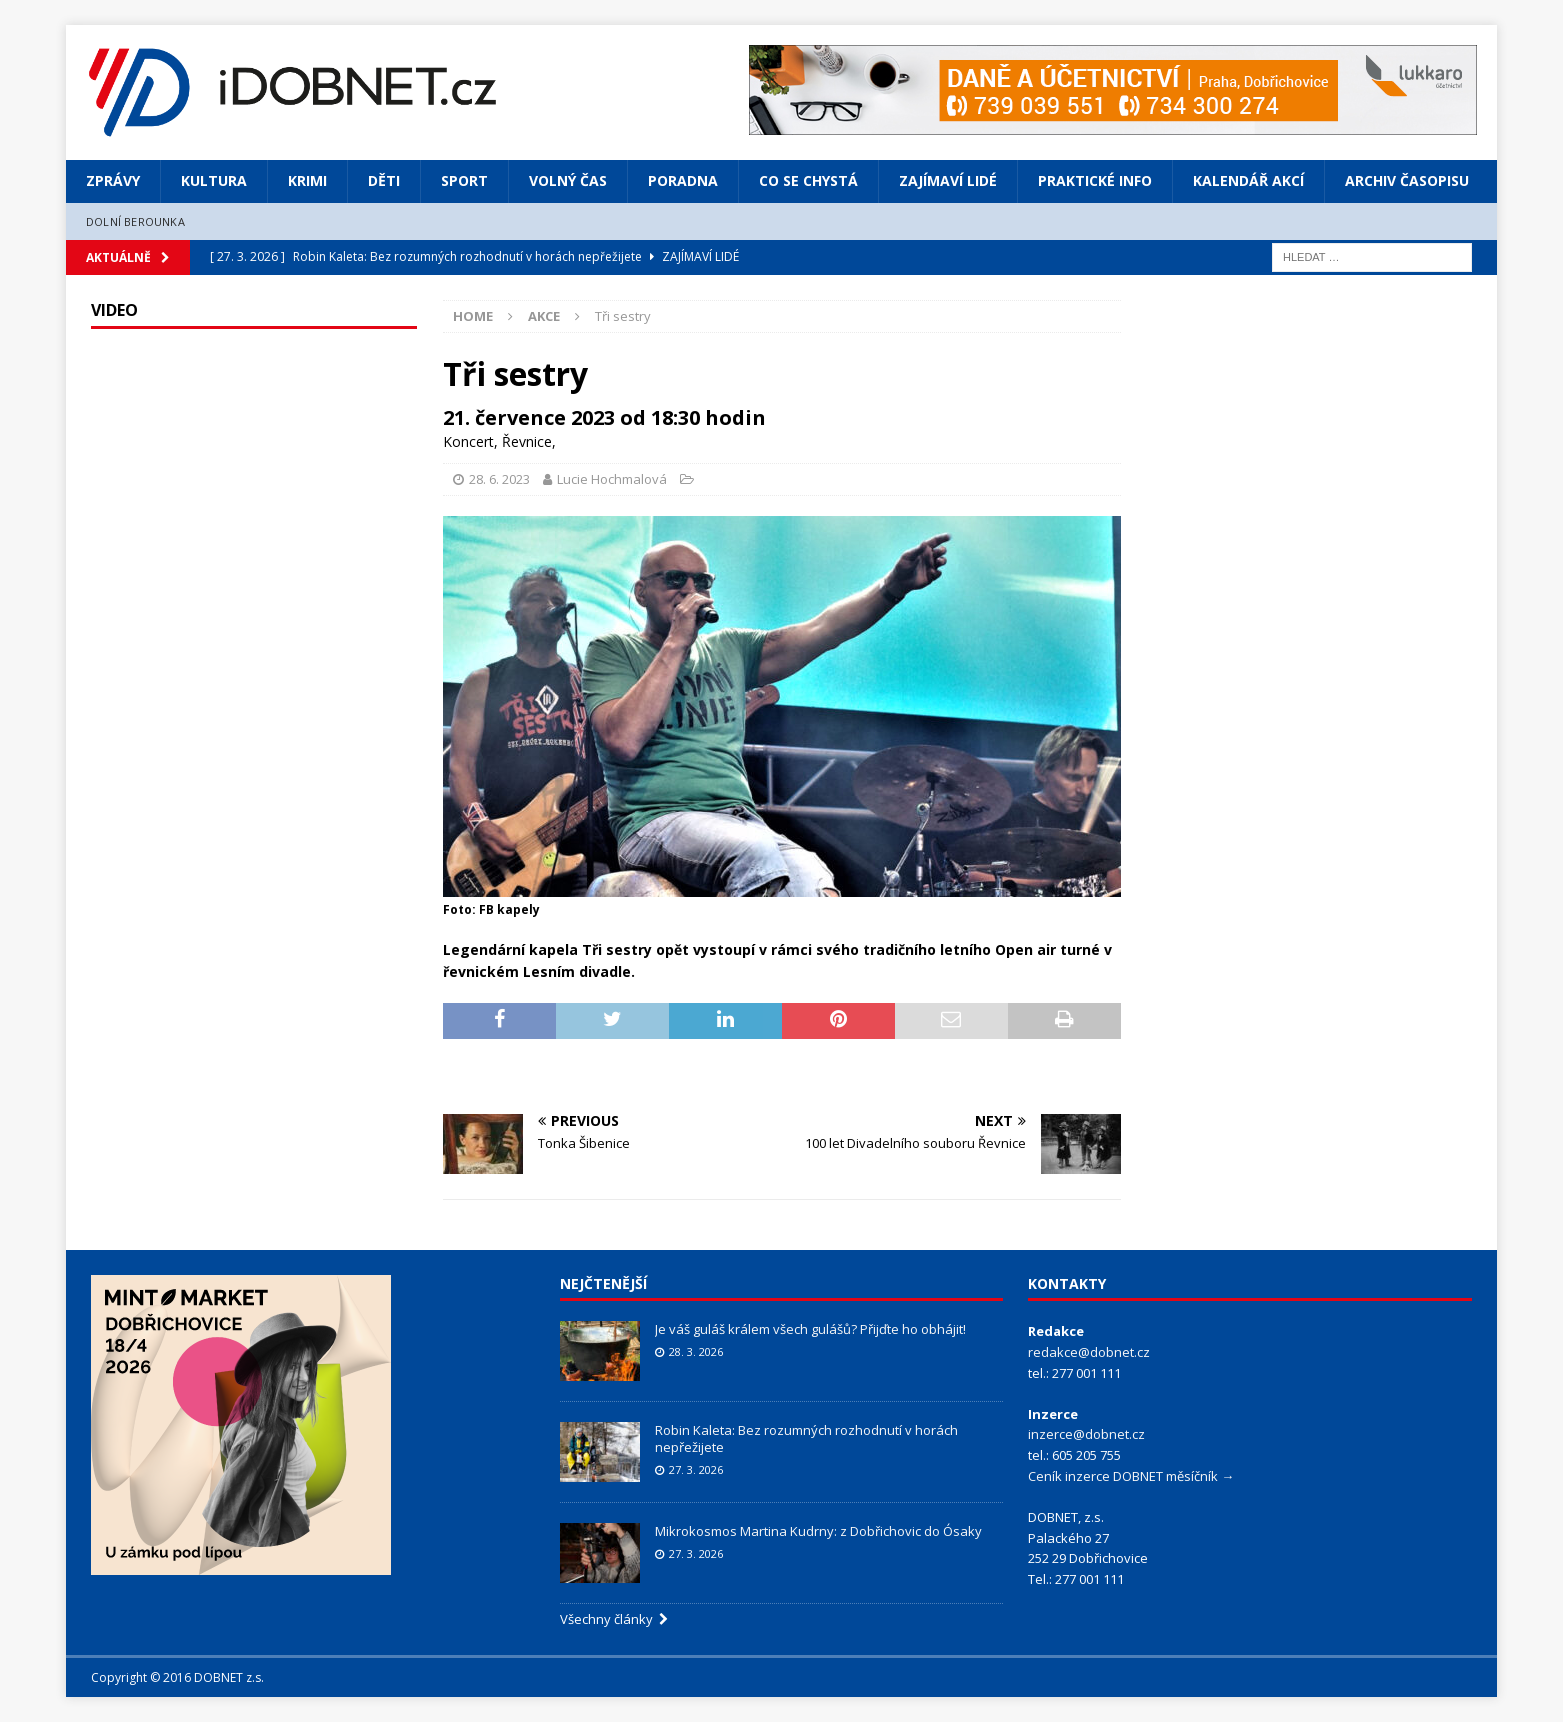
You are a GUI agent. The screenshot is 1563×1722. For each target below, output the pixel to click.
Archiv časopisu (1407, 180)
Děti (384, 180)
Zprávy (113, 180)
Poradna (683, 180)
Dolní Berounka (135, 221)
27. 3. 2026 (696, 1469)
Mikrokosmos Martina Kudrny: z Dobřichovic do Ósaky (818, 1531)
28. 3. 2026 (696, 1351)
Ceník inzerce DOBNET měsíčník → (1131, 1476)
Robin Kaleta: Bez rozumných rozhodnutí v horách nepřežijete (806, 1438)
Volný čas (568, 180)
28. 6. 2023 (499, 479)
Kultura (214, 180)
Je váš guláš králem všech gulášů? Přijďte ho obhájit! (810, 1329)
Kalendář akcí (1248, 180)
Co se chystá (808, 180)
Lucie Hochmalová (612, 479)
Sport (464, 180)
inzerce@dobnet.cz (1086, 1434)
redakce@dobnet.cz (1089, 1352)
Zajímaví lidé (948, 180)
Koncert (468, 441)
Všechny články (614, 1619)
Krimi (307, 180)
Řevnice (527, 441)
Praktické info (1095, 180)
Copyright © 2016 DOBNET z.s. (177, 1677)
